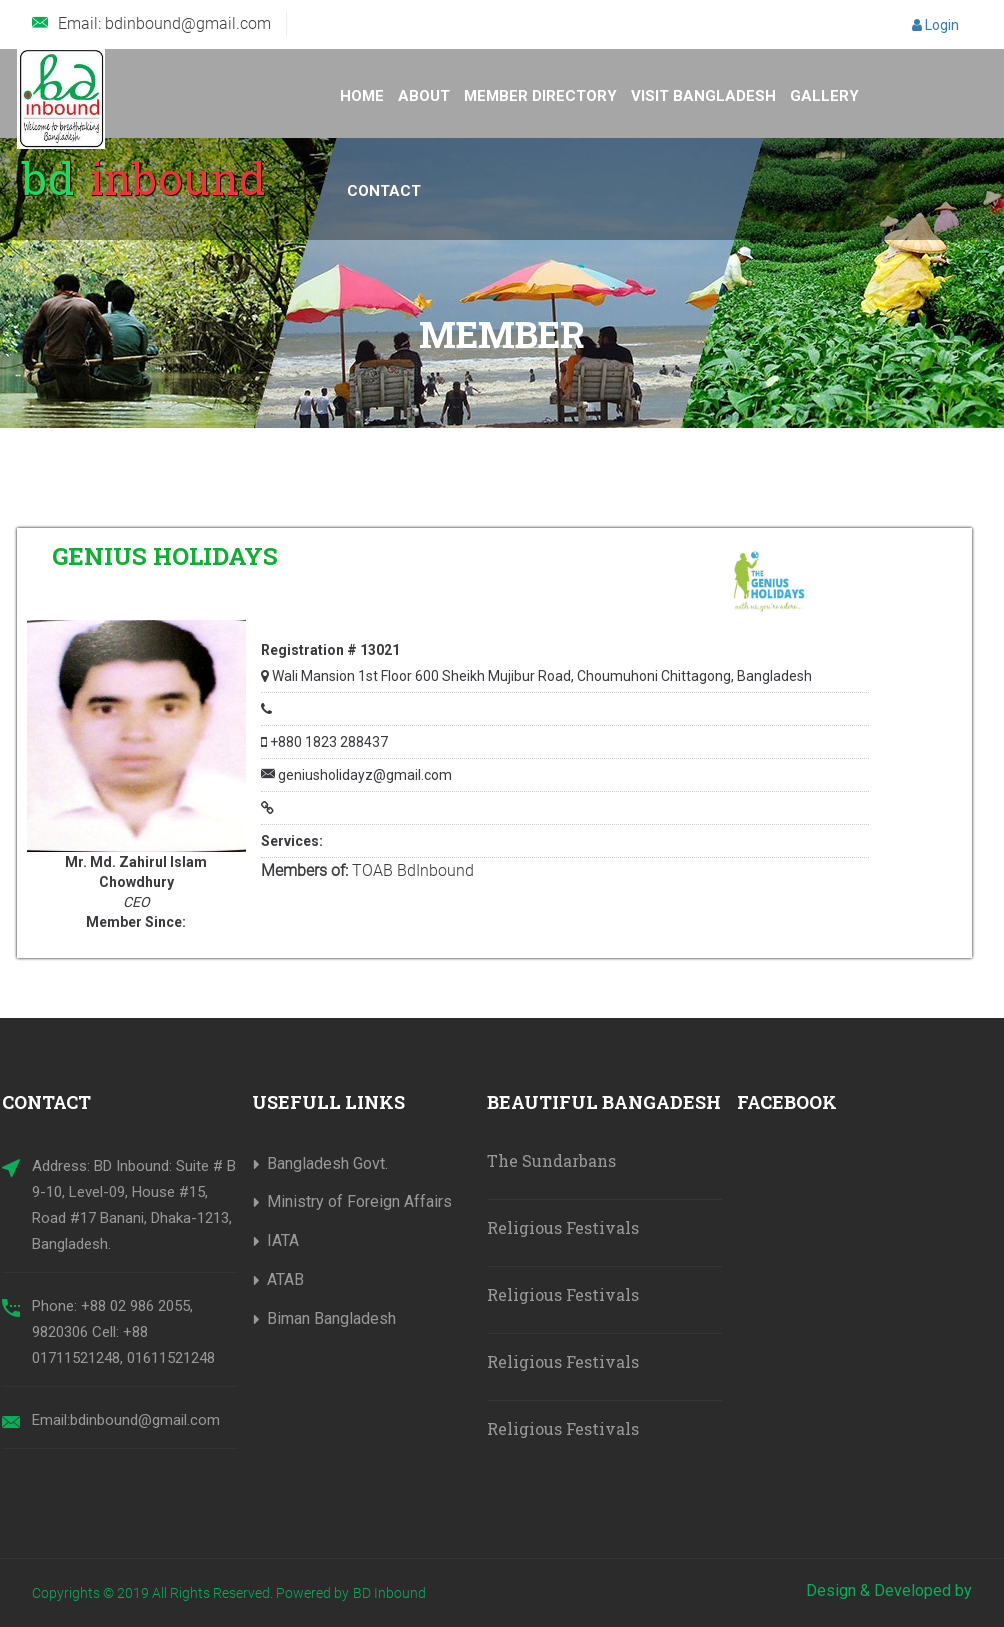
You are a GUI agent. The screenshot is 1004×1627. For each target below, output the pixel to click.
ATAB (285, 1279)
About (424, 96)
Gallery (824, 96)
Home (362, 96)
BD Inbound (389, 1593)
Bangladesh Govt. (327, 1163)
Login (935, 25)
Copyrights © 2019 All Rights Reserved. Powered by (190, 1593)
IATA (283, 1240)
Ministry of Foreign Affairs (359, 1201)
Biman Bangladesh (331, 1318)
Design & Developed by (889, 1590)
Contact (384, 191)
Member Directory (540, 96)
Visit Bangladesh (703, 96)
